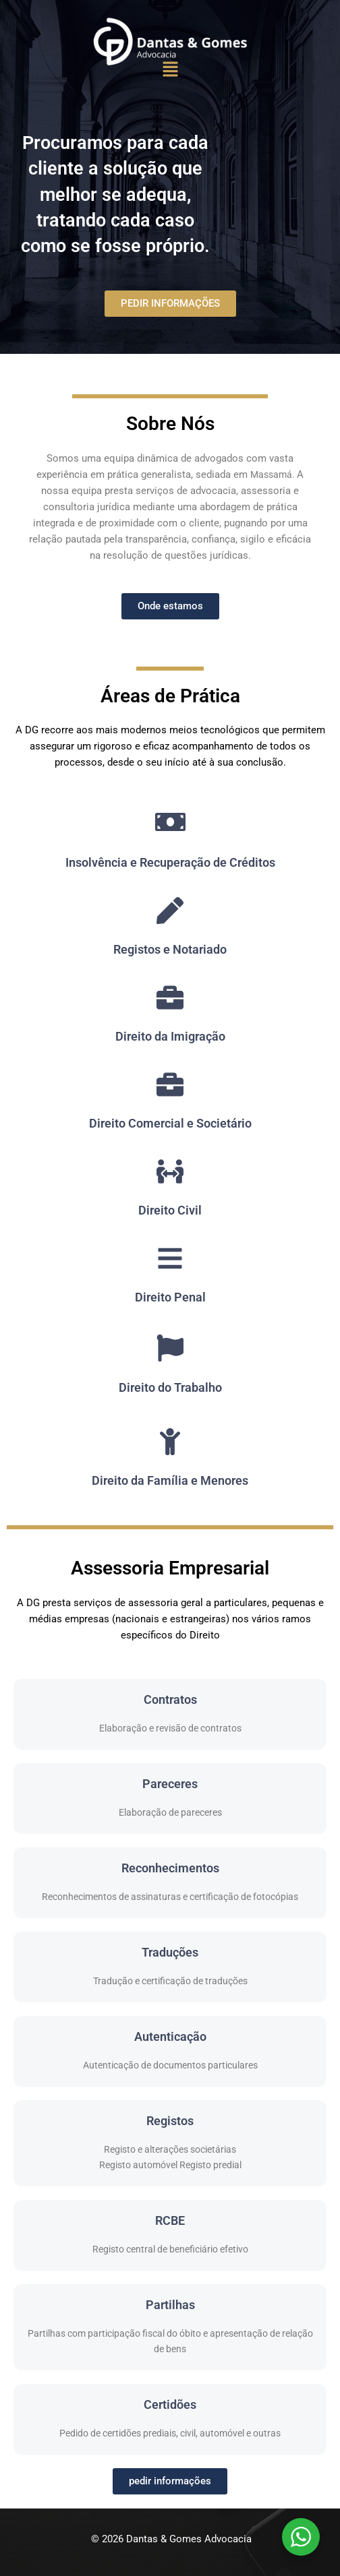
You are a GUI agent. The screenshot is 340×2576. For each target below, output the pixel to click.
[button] (170, 70)
